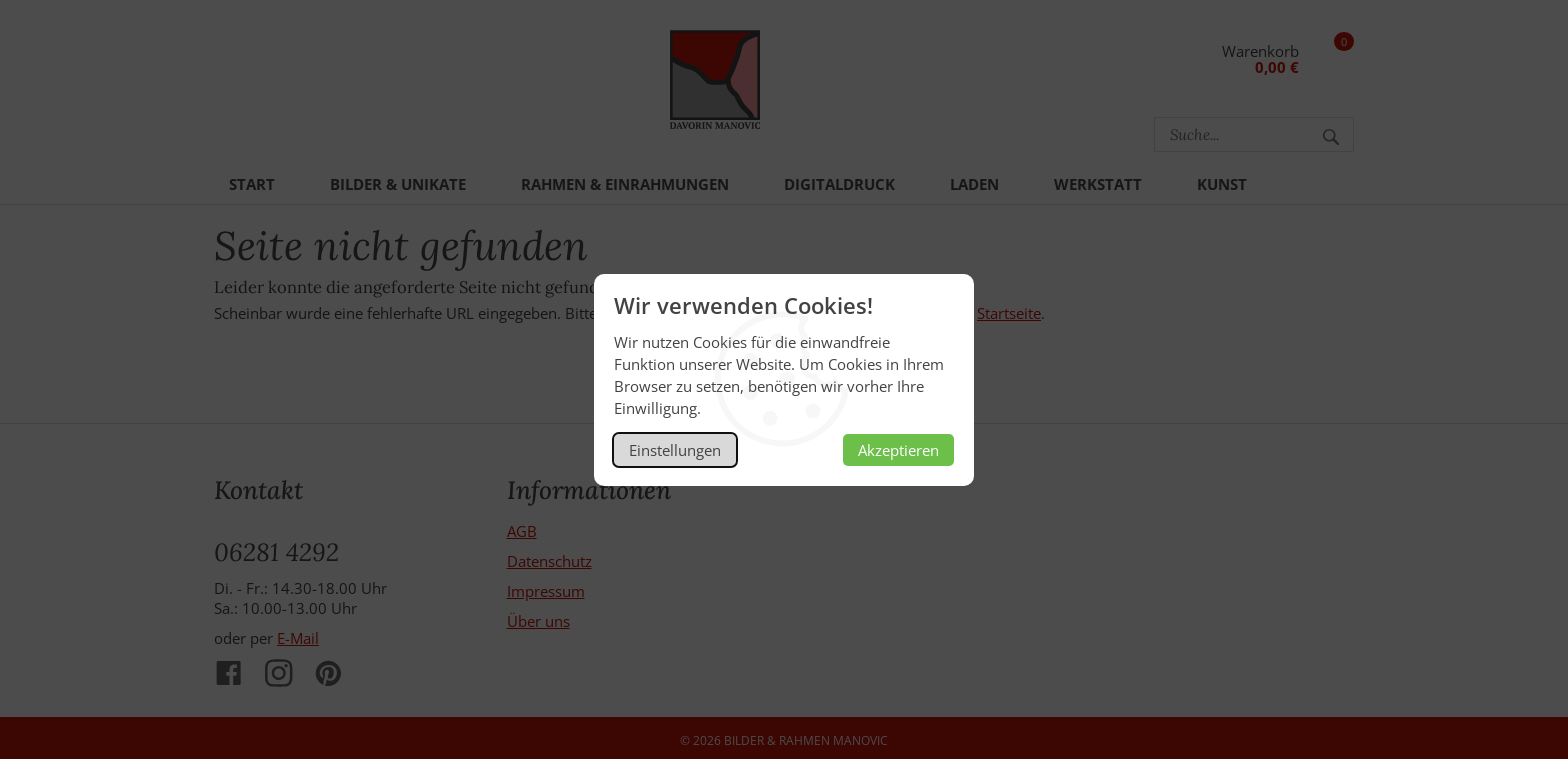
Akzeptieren (898, 450)
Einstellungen (675, 450)
